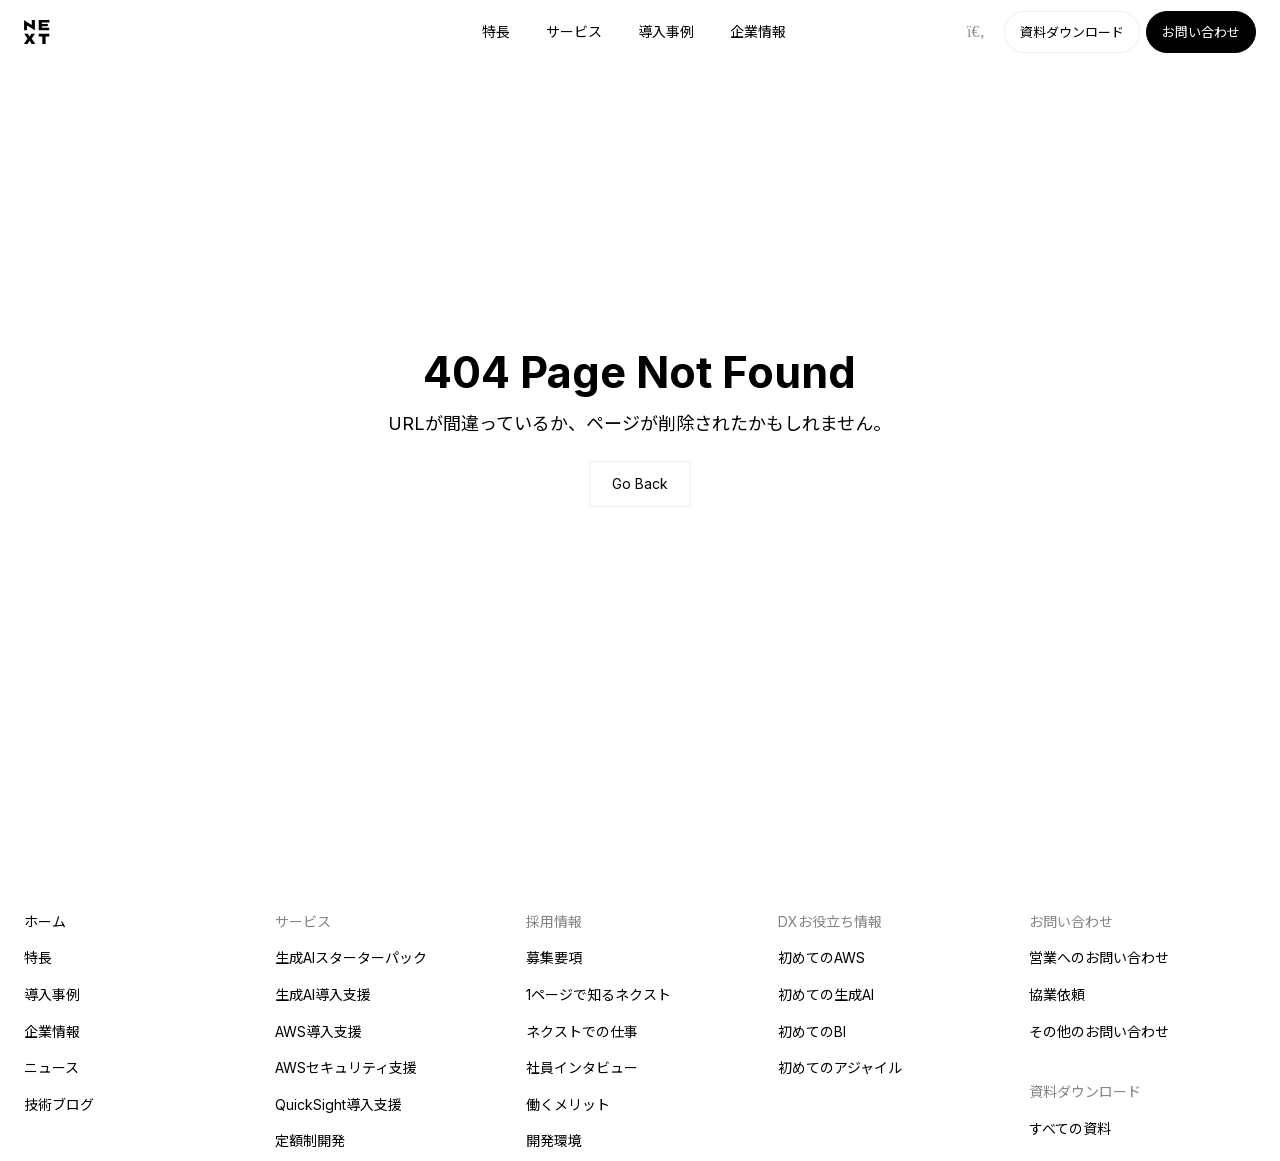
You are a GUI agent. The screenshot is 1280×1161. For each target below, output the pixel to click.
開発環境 (554, 1140)
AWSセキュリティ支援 (346, 1067)
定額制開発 (310, 1140)
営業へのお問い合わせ (1099, 957)
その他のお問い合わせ (1099, 1031)
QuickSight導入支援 (338, 1104)
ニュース (51, 1067)
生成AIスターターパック (351, 957)
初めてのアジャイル (840, 1067)
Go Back (640, 483)
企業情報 (758, 31)
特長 (496, 31)
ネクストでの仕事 (582, 1031)
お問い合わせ (1201, 32)
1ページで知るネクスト (598, 994)
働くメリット (568, 1104)
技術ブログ (59, 1104)
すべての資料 (1070, 1128)
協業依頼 (1057, 994)
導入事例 (666, 31)
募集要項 (554, 957)
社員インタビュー (582, 1067)
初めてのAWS (821, 957)
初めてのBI (812, 1031)
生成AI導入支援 (323, 994)
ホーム (45, 921)
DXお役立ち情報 (830, 921)
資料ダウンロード (1072, 32)
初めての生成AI (826, 994)
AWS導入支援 (318, 1031)
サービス (574, 31)
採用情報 (554, 921)
